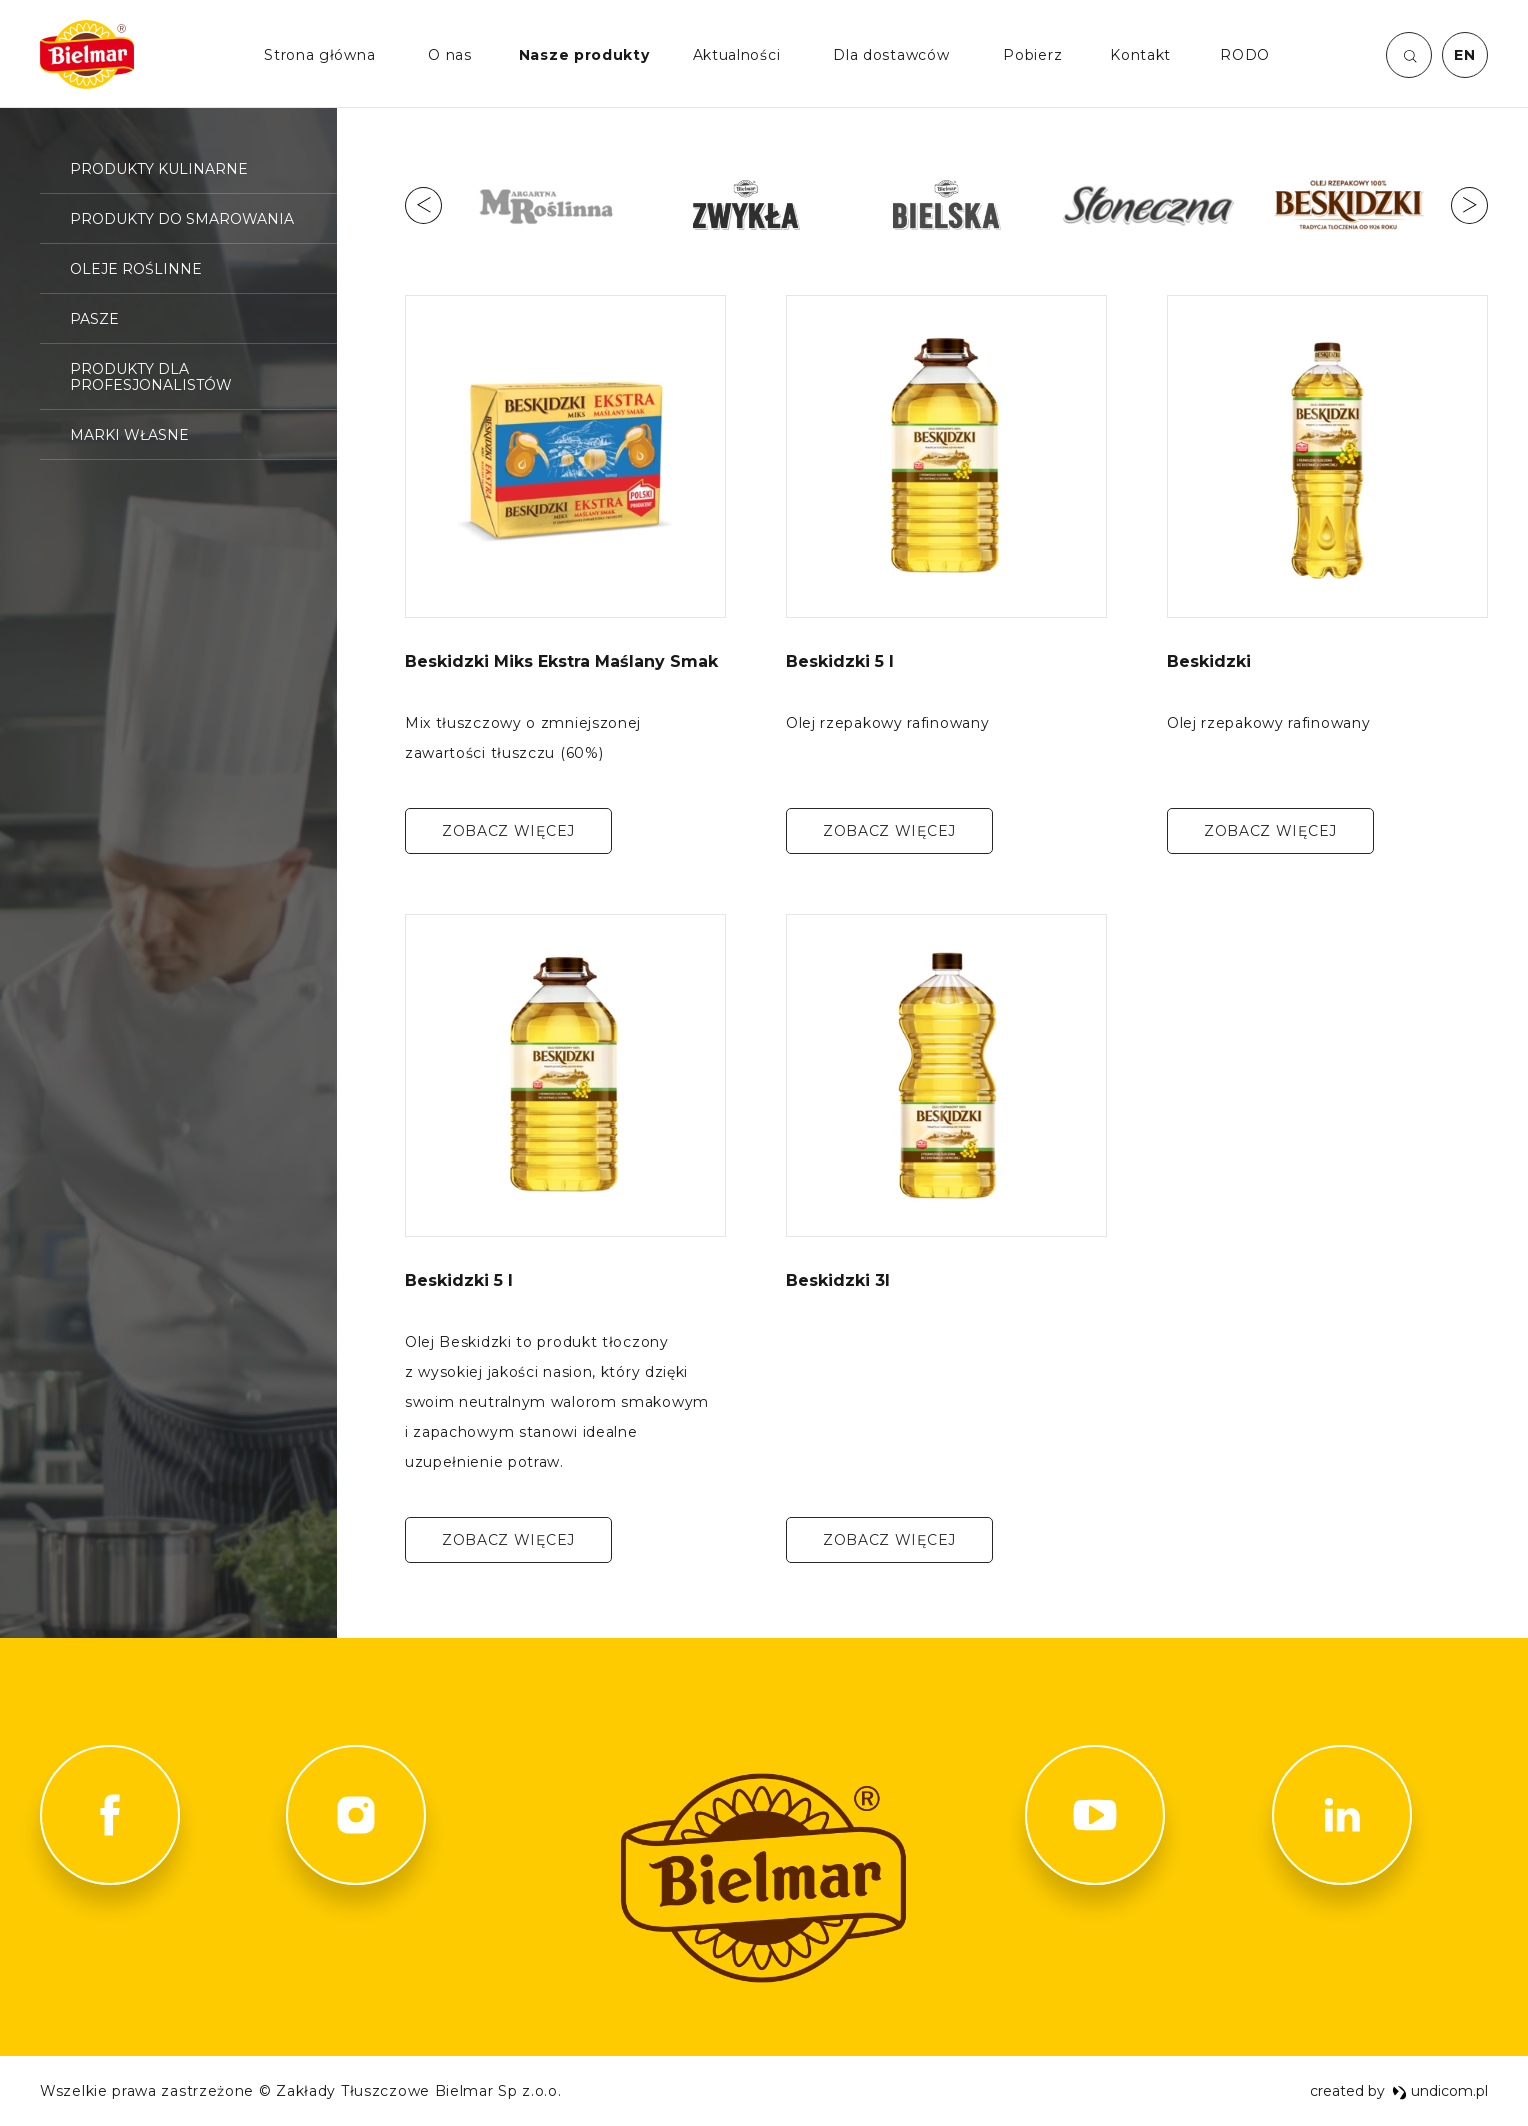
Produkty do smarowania (182, 219)
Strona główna (319, 55)
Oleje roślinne (136, 269)
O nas (450, 55)
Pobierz (1032, 55)
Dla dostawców (891, 55)
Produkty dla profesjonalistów (151, 377)
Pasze (94, 319)
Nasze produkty (584, 55)
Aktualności (737, 55)
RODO (1245, 55)
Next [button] (1469, 205)
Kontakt (1140, 55)
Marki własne (129, 435)
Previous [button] (423, 205)
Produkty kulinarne (159, 169)
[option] (545, 205)
